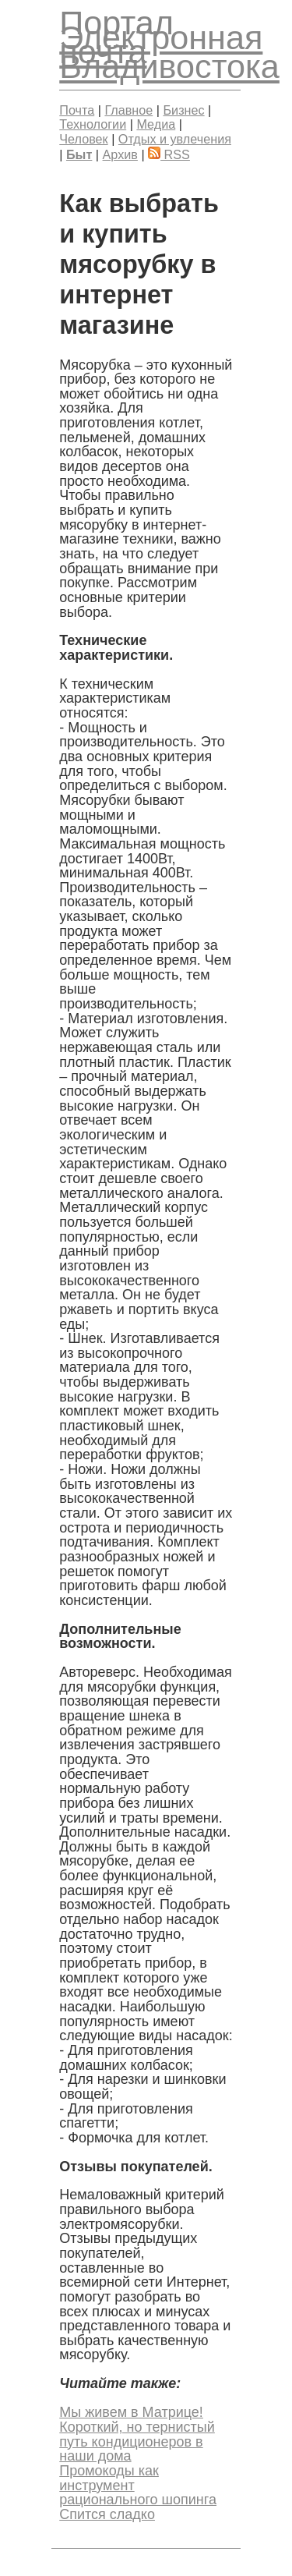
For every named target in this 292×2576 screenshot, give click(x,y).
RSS (169, 154)
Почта (76, 110)
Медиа (155, 124)
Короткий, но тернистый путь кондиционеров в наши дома (137, 2441)
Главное (128, 110)
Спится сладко (107, 2514)
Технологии (92, 124)
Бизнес (183, 110)
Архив (120, 154)
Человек (83, 139)
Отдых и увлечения (174, 139)
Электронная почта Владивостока (169, 52)
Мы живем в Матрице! (131, 2412)
